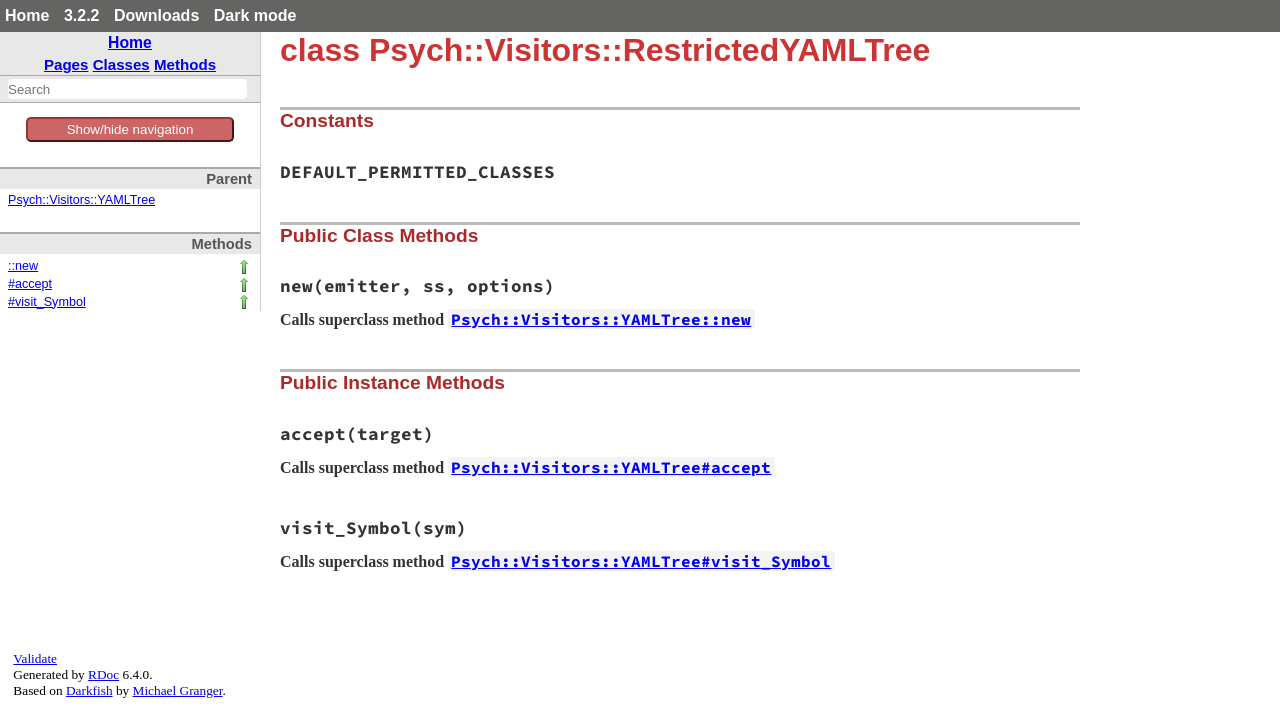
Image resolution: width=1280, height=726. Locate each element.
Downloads (156, 15)
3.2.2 (82, 15)
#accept (30, 284)
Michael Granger (178, 690)
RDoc (103, 674)
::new (23, 266)
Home (27, 15)
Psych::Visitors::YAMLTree (81, 200)
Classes (121, 64)
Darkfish (89, 690)
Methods (185, 64)
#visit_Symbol (47, 302)
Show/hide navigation (130, 129)
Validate (35, 658)
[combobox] (127, 89)
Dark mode (255, 15)
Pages (66, 64)
